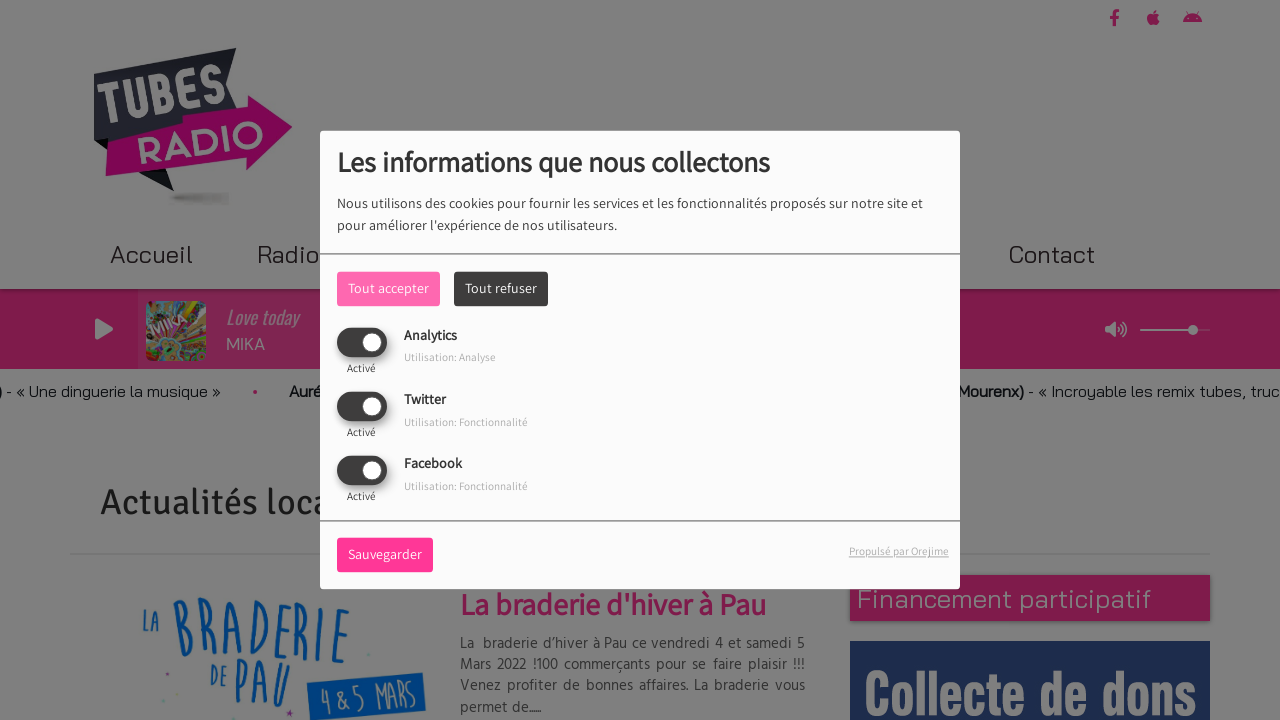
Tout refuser (501, 288)
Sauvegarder (385, 555)
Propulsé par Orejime (899, 552)
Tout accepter (388, 288)
